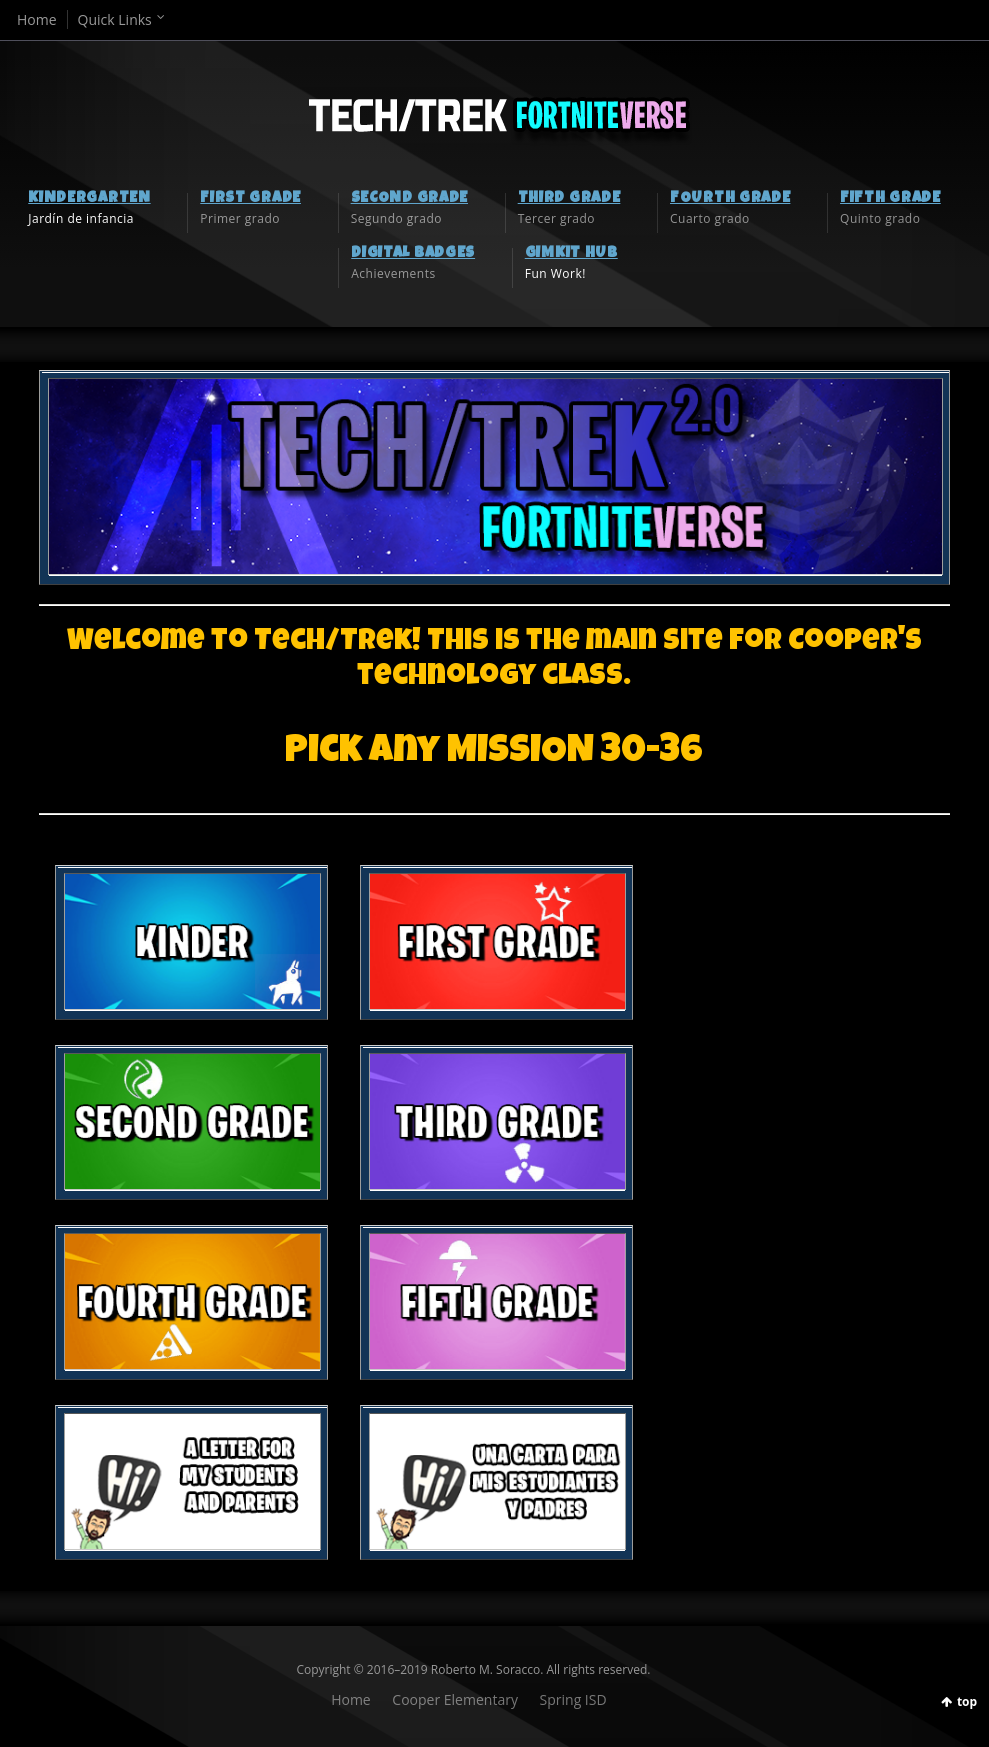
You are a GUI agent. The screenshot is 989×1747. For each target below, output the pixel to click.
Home (37, 19)
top (967, 1701)
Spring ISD (573, 1699)
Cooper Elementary (455, 1699)
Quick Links (115, 19)
